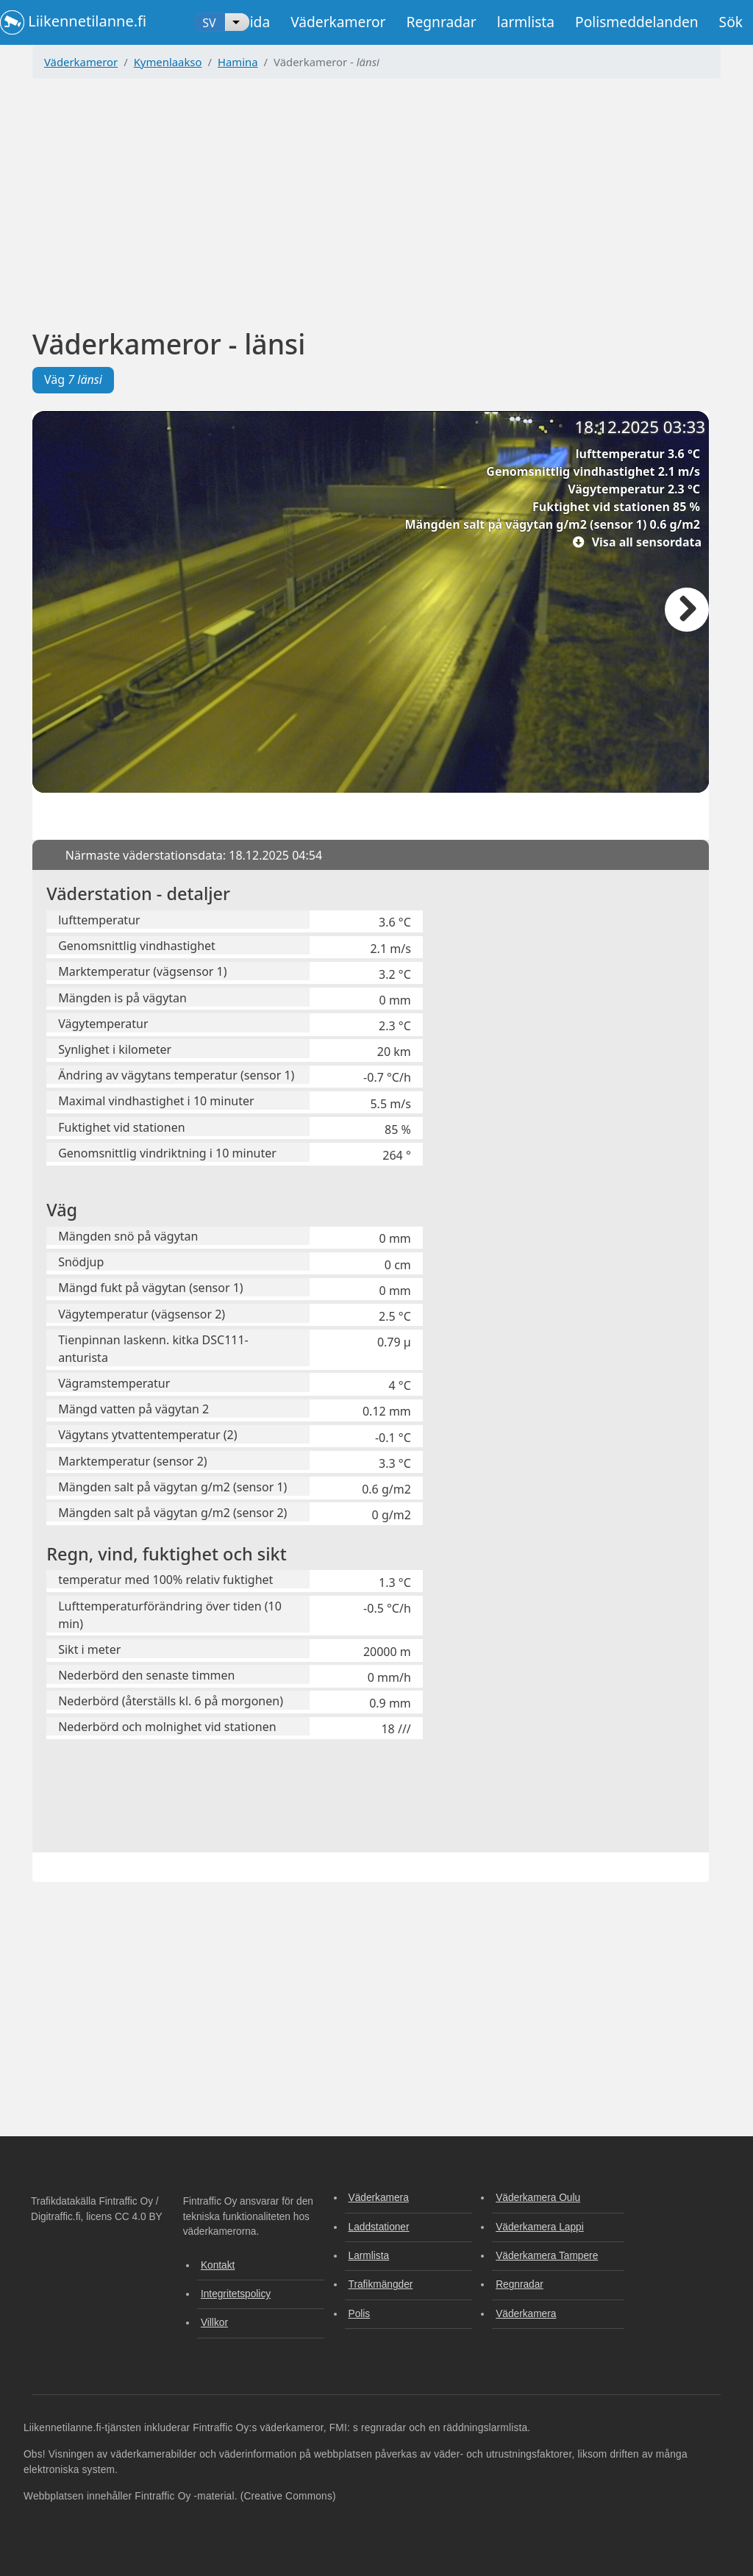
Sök (731, 22)
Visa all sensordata (647, 542)
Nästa (687, 610)
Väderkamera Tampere (547, 2255)
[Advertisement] (376, 193)
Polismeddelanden (637, 22)
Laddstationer (379, 2227)
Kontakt (218, 2265)
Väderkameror (337, 22)
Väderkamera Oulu (538, 2197)
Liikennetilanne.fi (73, 22)
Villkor (214, 2322)
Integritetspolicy (236, 2294)
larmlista (525, 22)
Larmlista (369, 2255)
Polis (360, 2313)
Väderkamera (379, 2197)
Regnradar (441, 22)
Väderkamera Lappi (540, 2227)
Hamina (238, 61)
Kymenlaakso (168, 61)
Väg (73, 379)
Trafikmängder (381, 2284)
